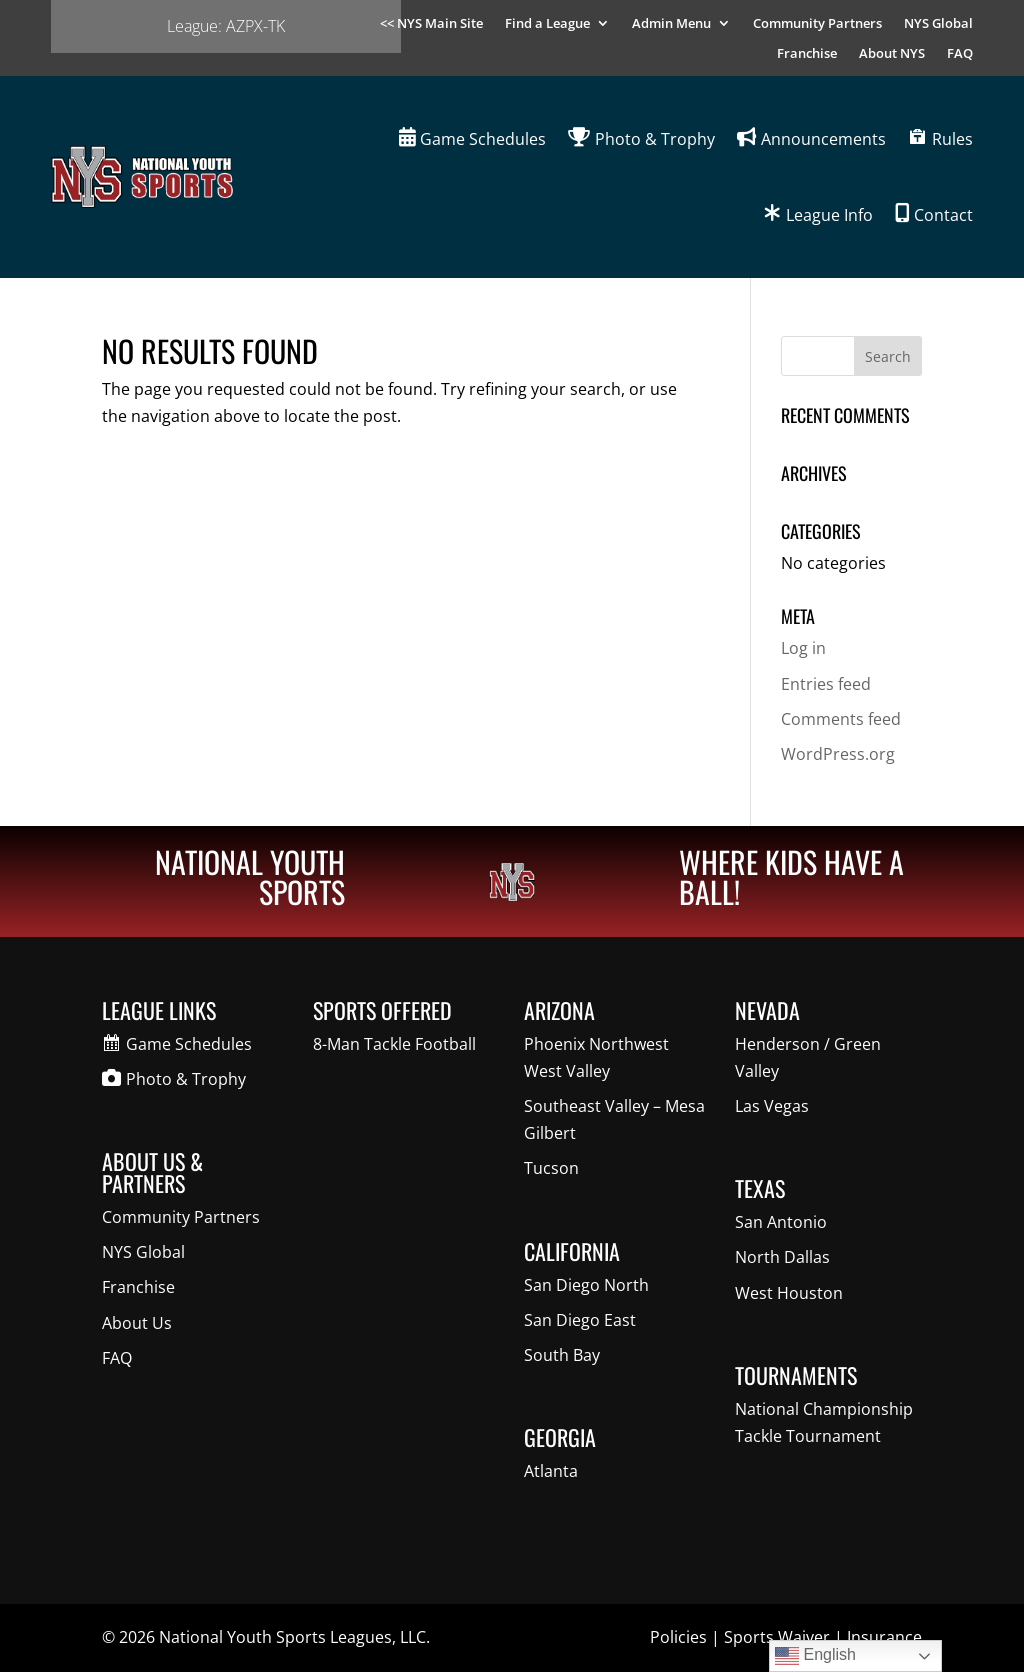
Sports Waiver (777, 1637)
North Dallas (782, 1257)
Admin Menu (671, 24)
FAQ (960, 54)
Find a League (547, 24)
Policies (678, 1637)
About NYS (892, 54)
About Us (137, 1323)
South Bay (562, 1355)
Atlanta (551, 1471)
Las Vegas (772, 1106)
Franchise (807, 54)
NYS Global (938, 24)
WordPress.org (838, 754)
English (815, 1656)
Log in (803, 648)
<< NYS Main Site (431, 24)
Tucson (551, 1168)
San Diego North (586, 1285)
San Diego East (580, 1320)
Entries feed (826, 684)
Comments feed (841, 719)
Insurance (884, 1637)
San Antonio (781, 1222)
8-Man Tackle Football (394, 1044)
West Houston (789, 1293)
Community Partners (817, 24)
